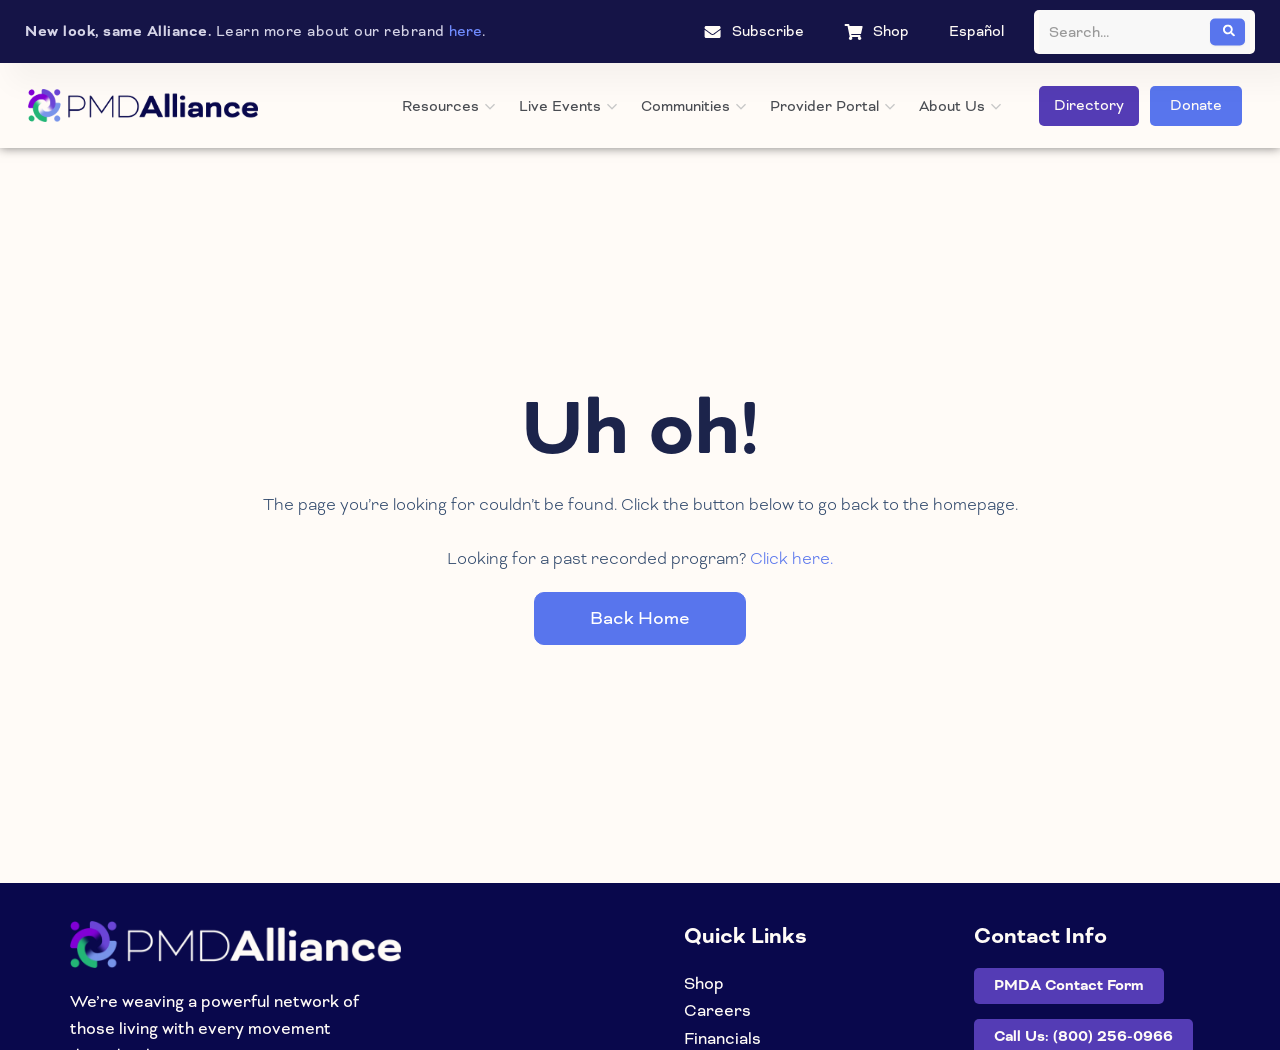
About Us (960, 106)
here (465, 31)
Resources (448, 106)
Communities (693, 106)
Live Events (568, 106)
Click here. (791, 557)
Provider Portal (832, 106)
